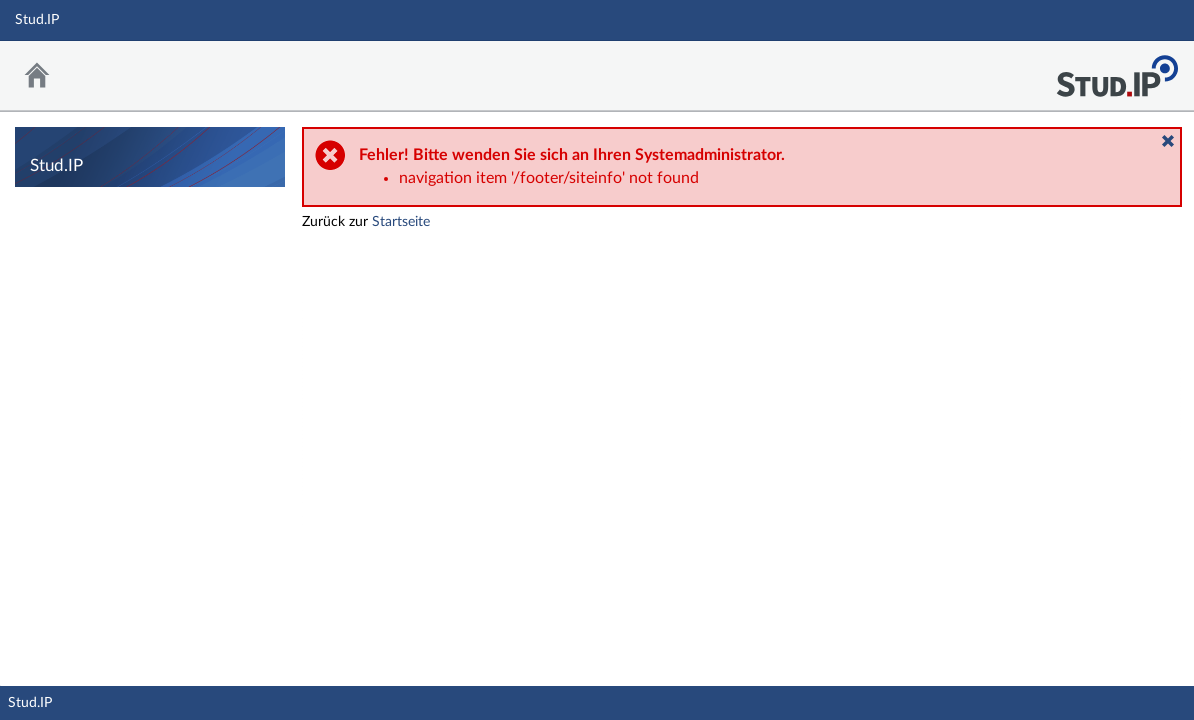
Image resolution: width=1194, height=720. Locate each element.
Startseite (401, 222)
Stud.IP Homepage (1117, 70)
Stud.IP (30, 703)
